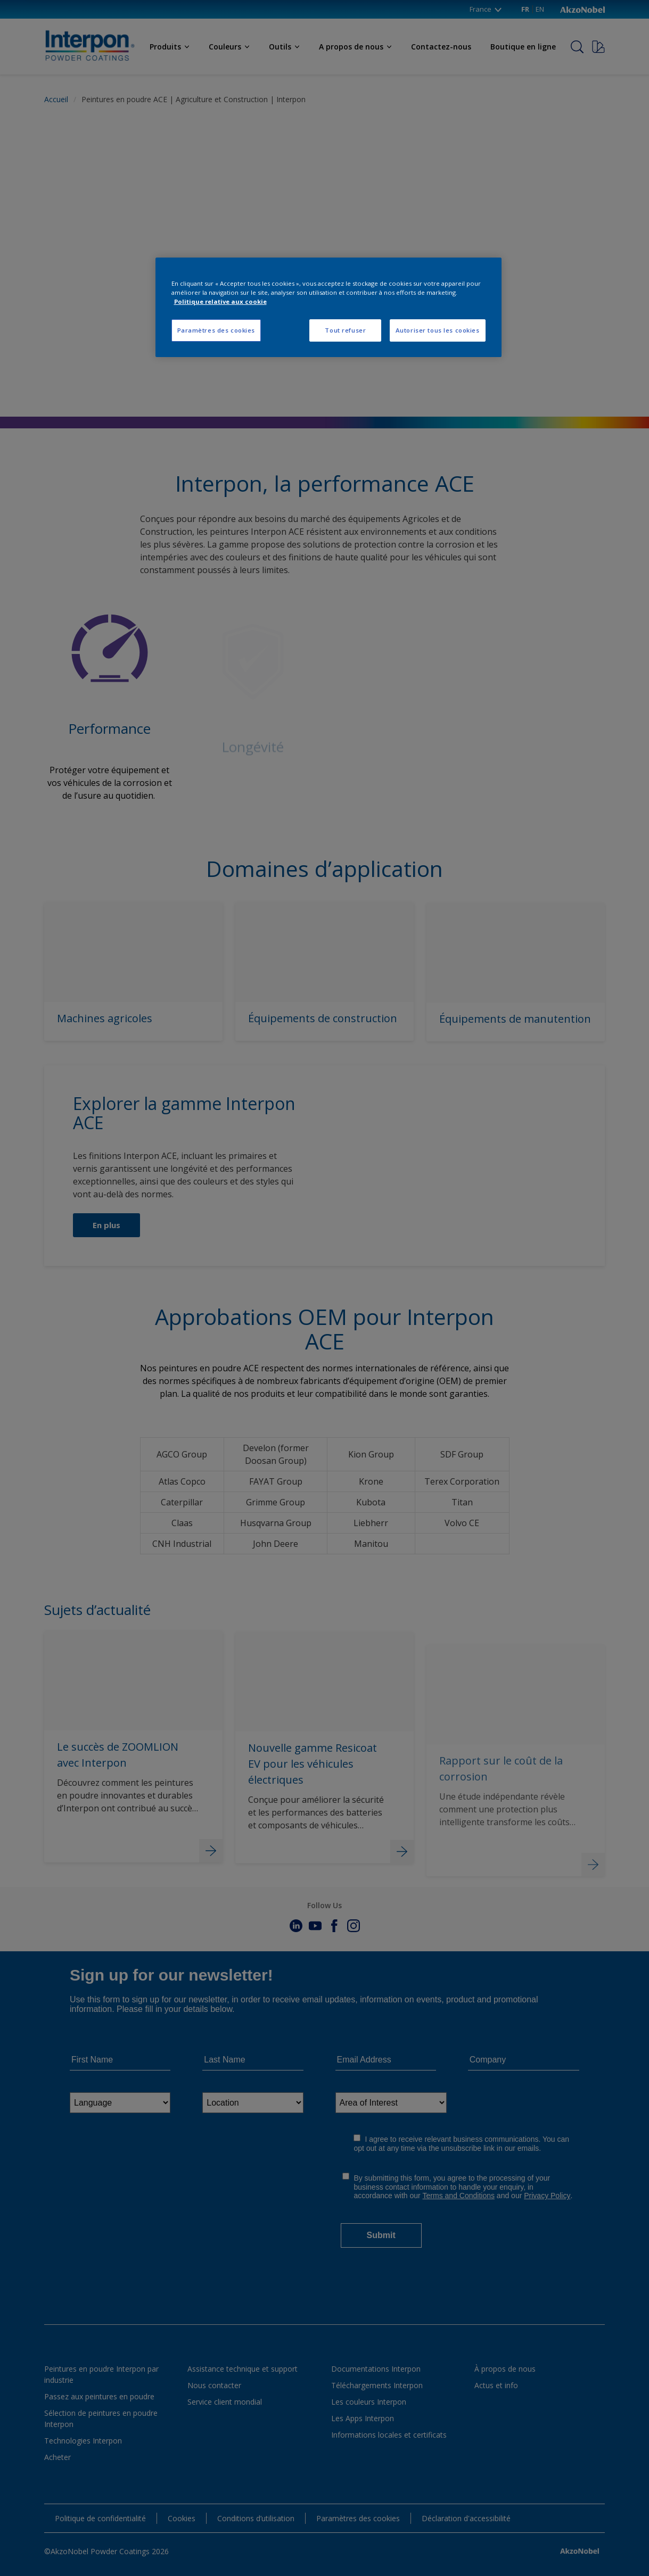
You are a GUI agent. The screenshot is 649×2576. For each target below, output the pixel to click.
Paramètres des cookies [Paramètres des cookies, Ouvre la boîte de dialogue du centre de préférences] (216, 330)
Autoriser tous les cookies (438, 330)
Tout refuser (345, 330)
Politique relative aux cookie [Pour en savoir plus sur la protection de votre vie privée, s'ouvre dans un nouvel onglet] (220, 301)
